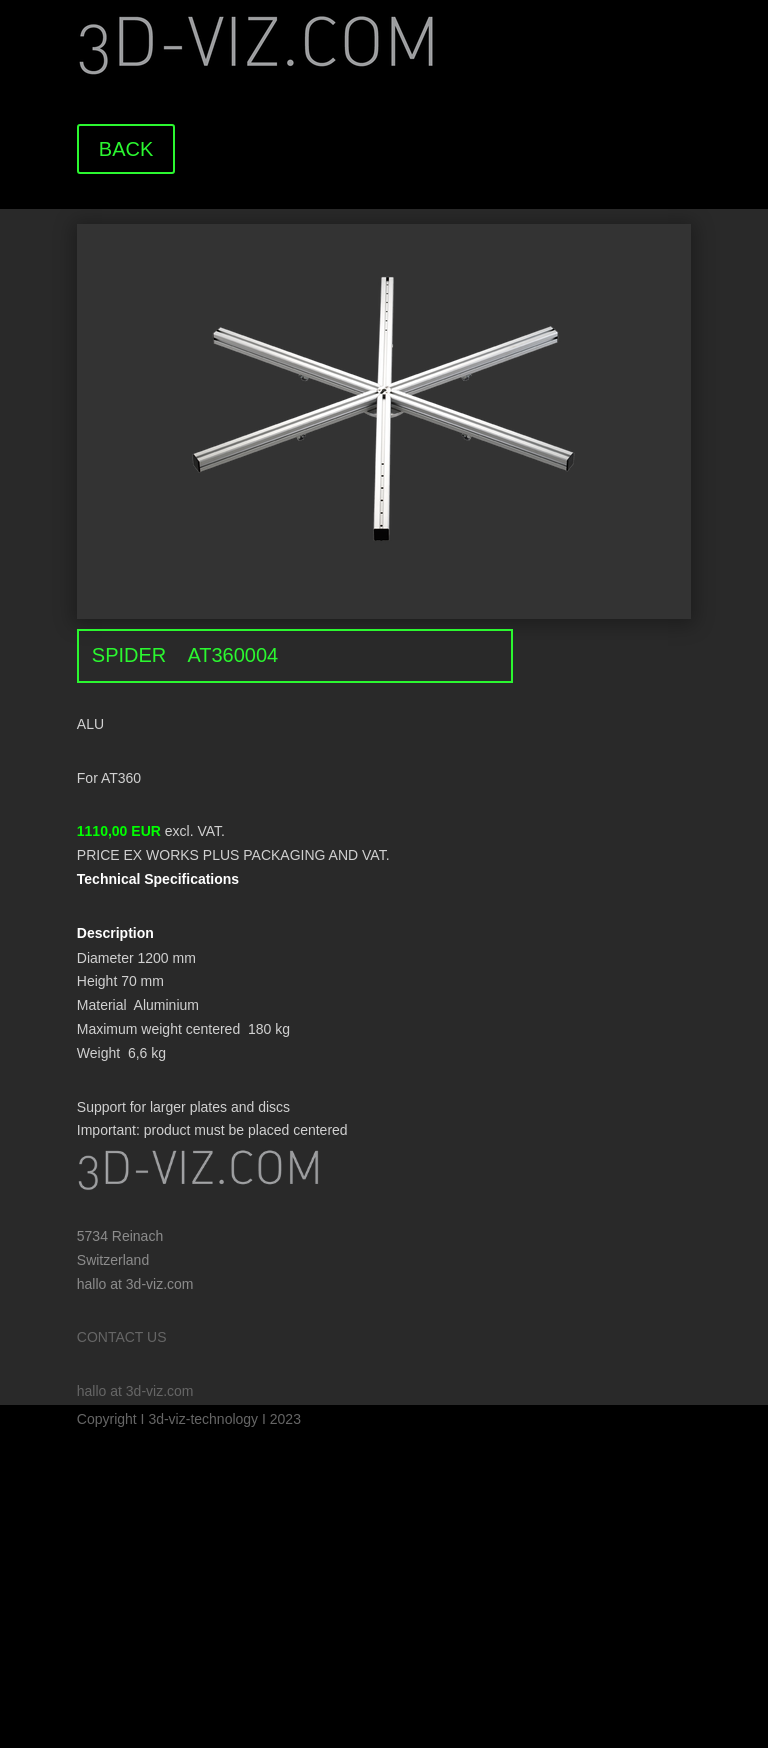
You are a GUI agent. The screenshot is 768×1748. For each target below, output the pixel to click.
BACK (126, 149)
